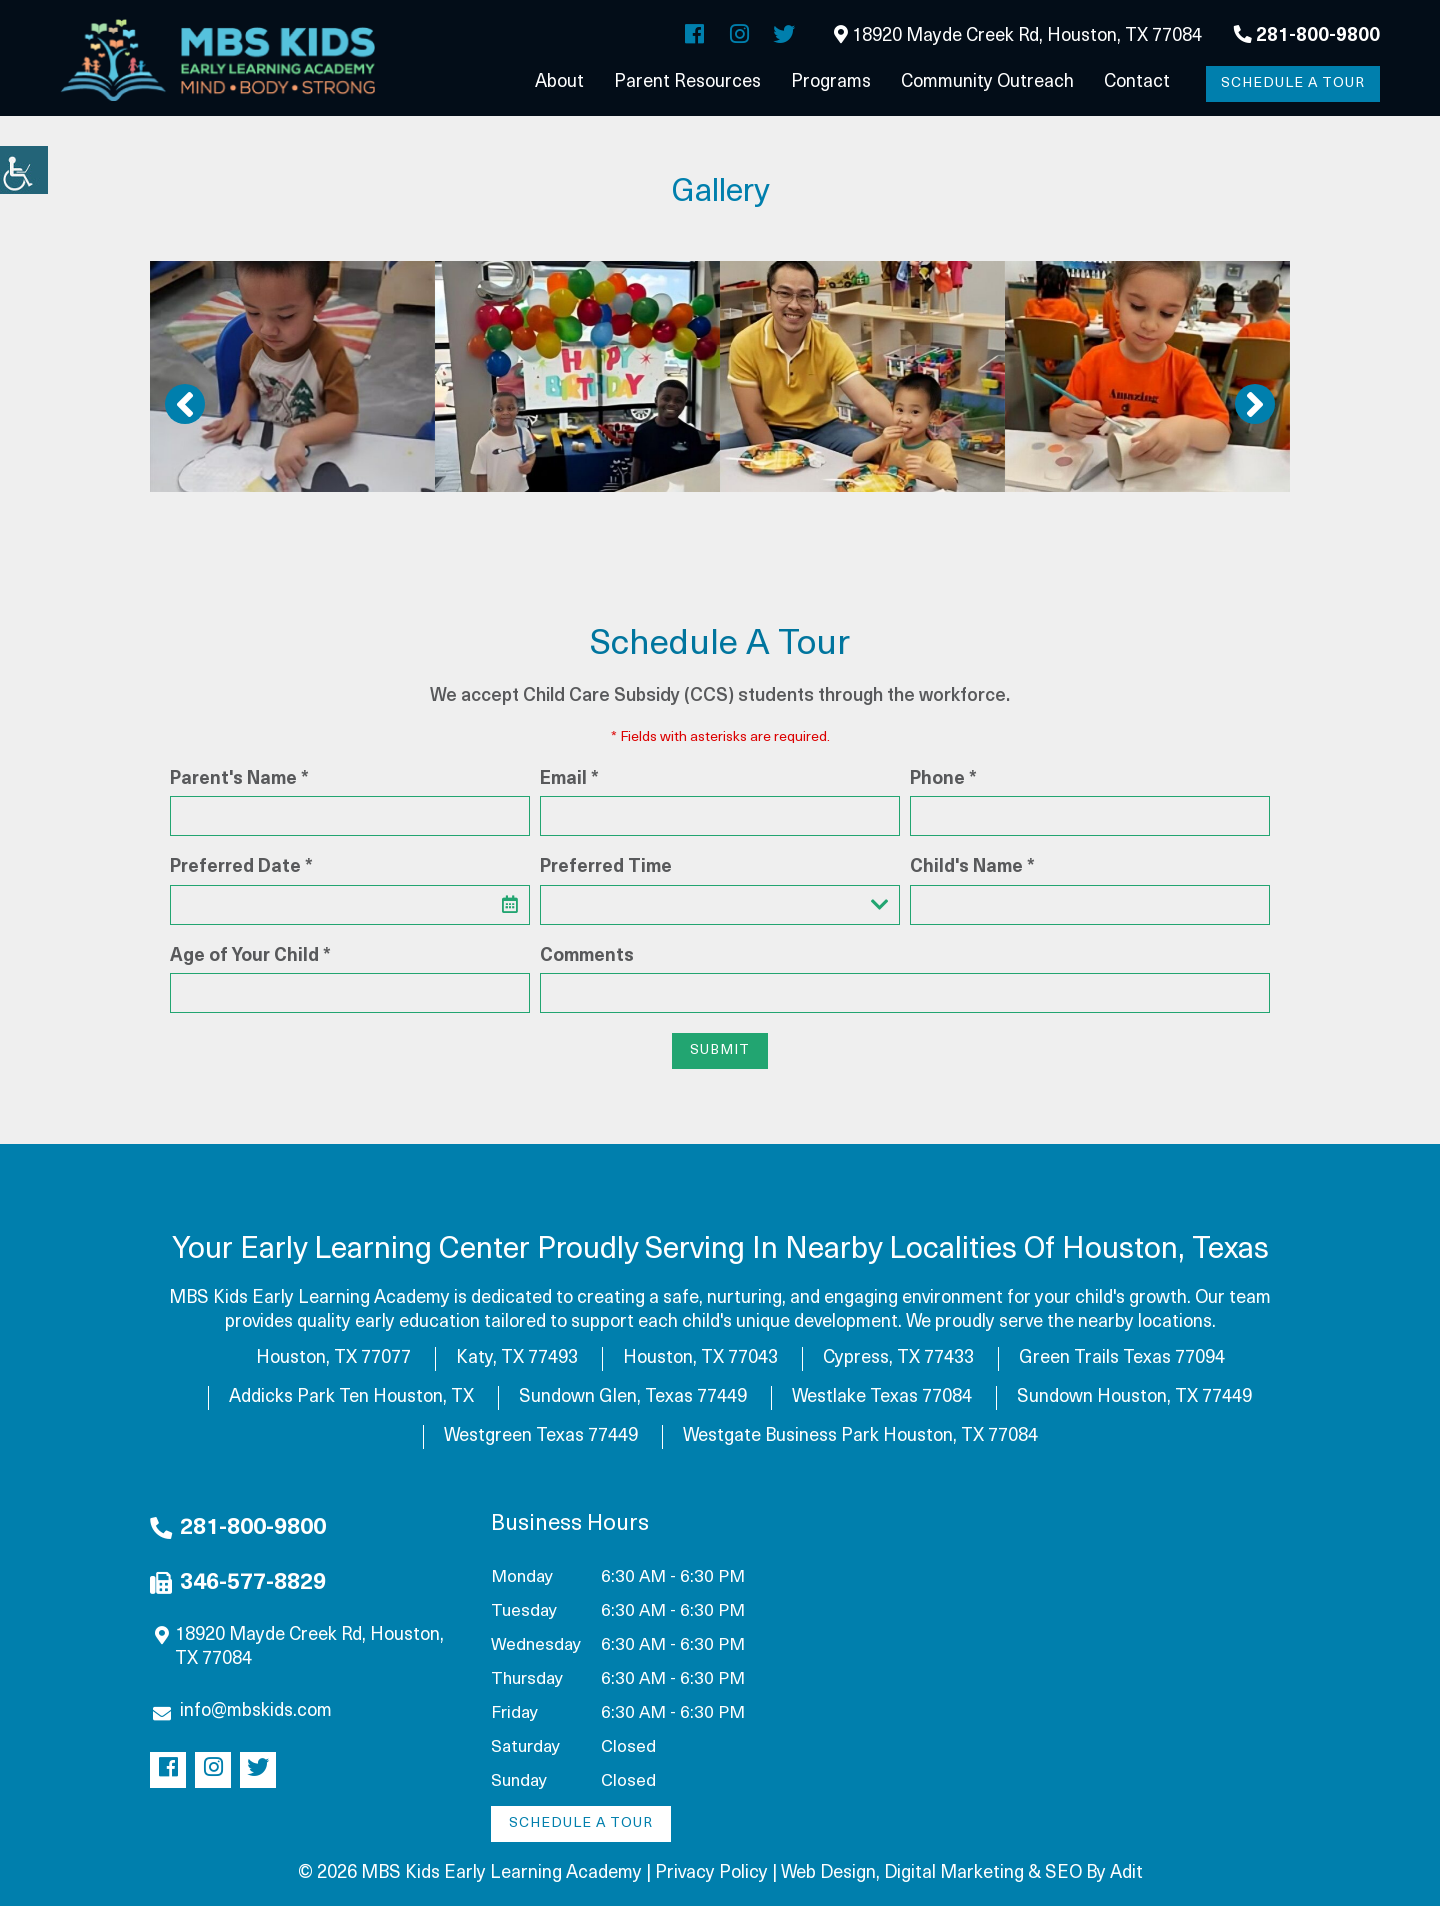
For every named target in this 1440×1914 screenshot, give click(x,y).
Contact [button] (1137, 84)
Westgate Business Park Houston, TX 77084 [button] (860, 1444)
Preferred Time (606, 875)
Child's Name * (972, 875)
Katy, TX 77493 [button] (517, 1366)
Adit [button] (1126, 1881)
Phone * (943, 787)
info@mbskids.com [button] (242, 1720)
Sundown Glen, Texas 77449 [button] (633, 1405)
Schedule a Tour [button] (1290, 85)
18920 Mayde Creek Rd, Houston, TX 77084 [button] (1018, 37)
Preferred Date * (241, 875)
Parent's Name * (239, 787)
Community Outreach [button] (987, 84)
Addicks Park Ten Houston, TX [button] (351, 1405)
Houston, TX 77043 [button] (700, 1366)
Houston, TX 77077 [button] (333, 1366)
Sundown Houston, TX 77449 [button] (1134, 1405)
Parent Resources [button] (687, 84)
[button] (24, 170)
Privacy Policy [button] (711, 1881)
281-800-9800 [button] (1307, 37)
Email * (569, 787)
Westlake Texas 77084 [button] (882, 1405)
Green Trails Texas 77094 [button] (1122, 1366)
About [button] (559, 84)
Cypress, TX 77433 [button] (898, 1366)
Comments (587, 964)
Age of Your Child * (250, 964)
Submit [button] (720, 1058)
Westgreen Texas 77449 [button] (541, 1444)
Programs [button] (831, 84)
